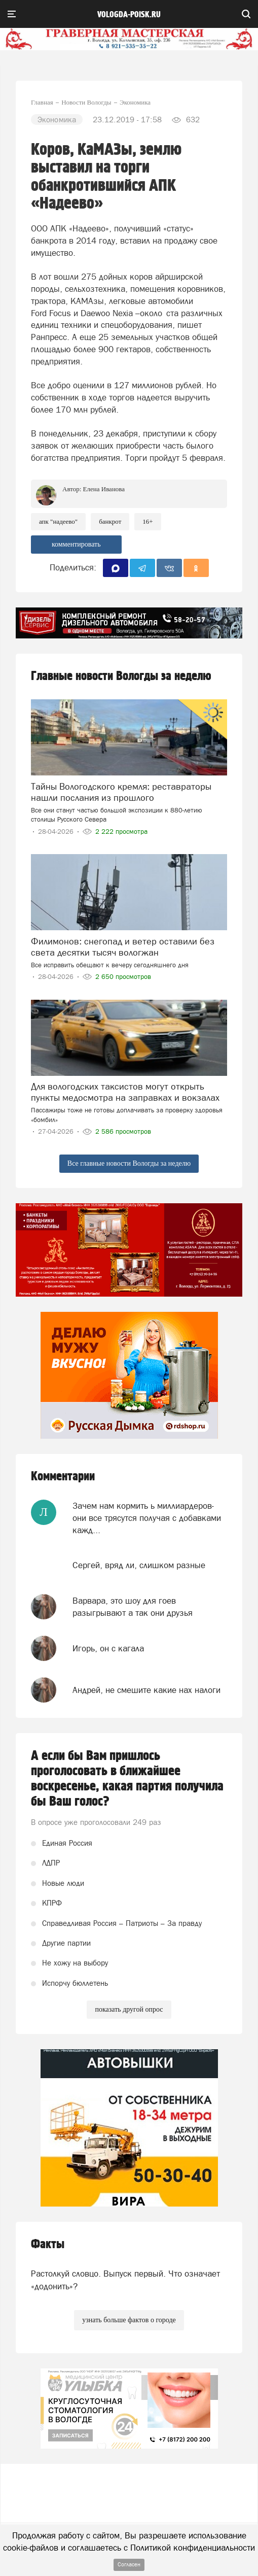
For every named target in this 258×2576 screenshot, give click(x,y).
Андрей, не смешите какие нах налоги (146, 1690)
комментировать (76, 544)
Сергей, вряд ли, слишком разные (138, 1565)
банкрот (110, 521)
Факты (47, 2244)
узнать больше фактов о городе (128, 2320)
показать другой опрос (129, 2009)
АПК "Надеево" (58, 521)
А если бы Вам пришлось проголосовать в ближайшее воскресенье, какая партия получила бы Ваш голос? (127, 1778)
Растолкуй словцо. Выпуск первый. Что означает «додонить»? (125, 2279)
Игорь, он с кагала (108, 1648)
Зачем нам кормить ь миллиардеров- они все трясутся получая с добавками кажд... (146, 1518)
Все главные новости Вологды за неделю (129, 1163)
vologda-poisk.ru (129, 15)
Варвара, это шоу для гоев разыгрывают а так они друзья (132, 1607)
